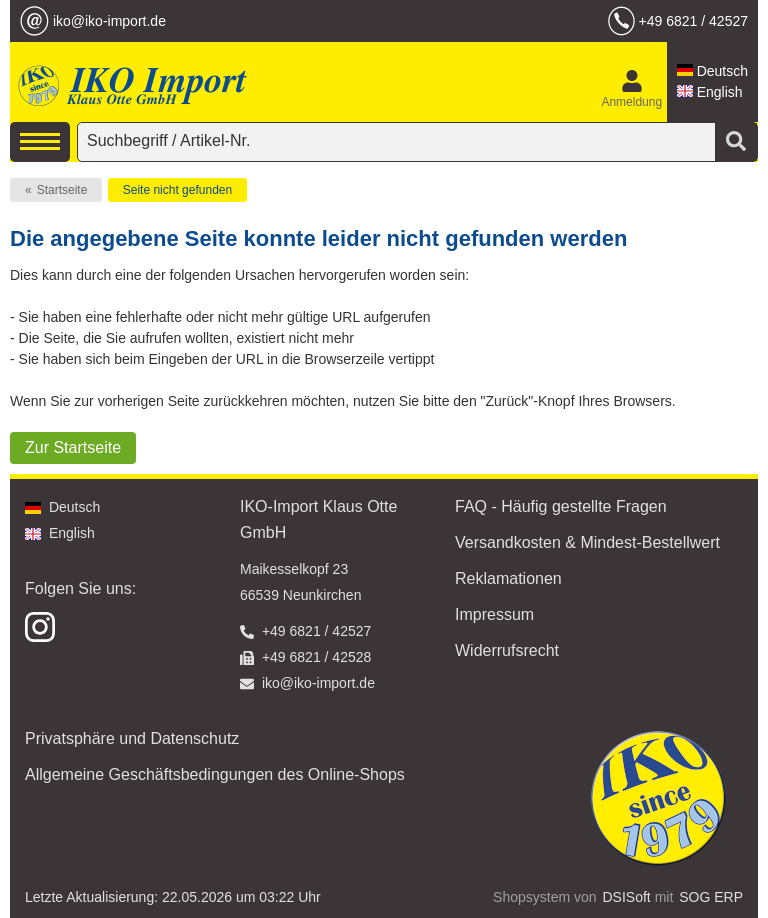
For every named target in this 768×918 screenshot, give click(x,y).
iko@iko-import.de (109, 21)
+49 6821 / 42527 (693, 21)
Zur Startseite (73, 447)
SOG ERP (711, 897)
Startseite (62, 190)
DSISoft (627, 897)
